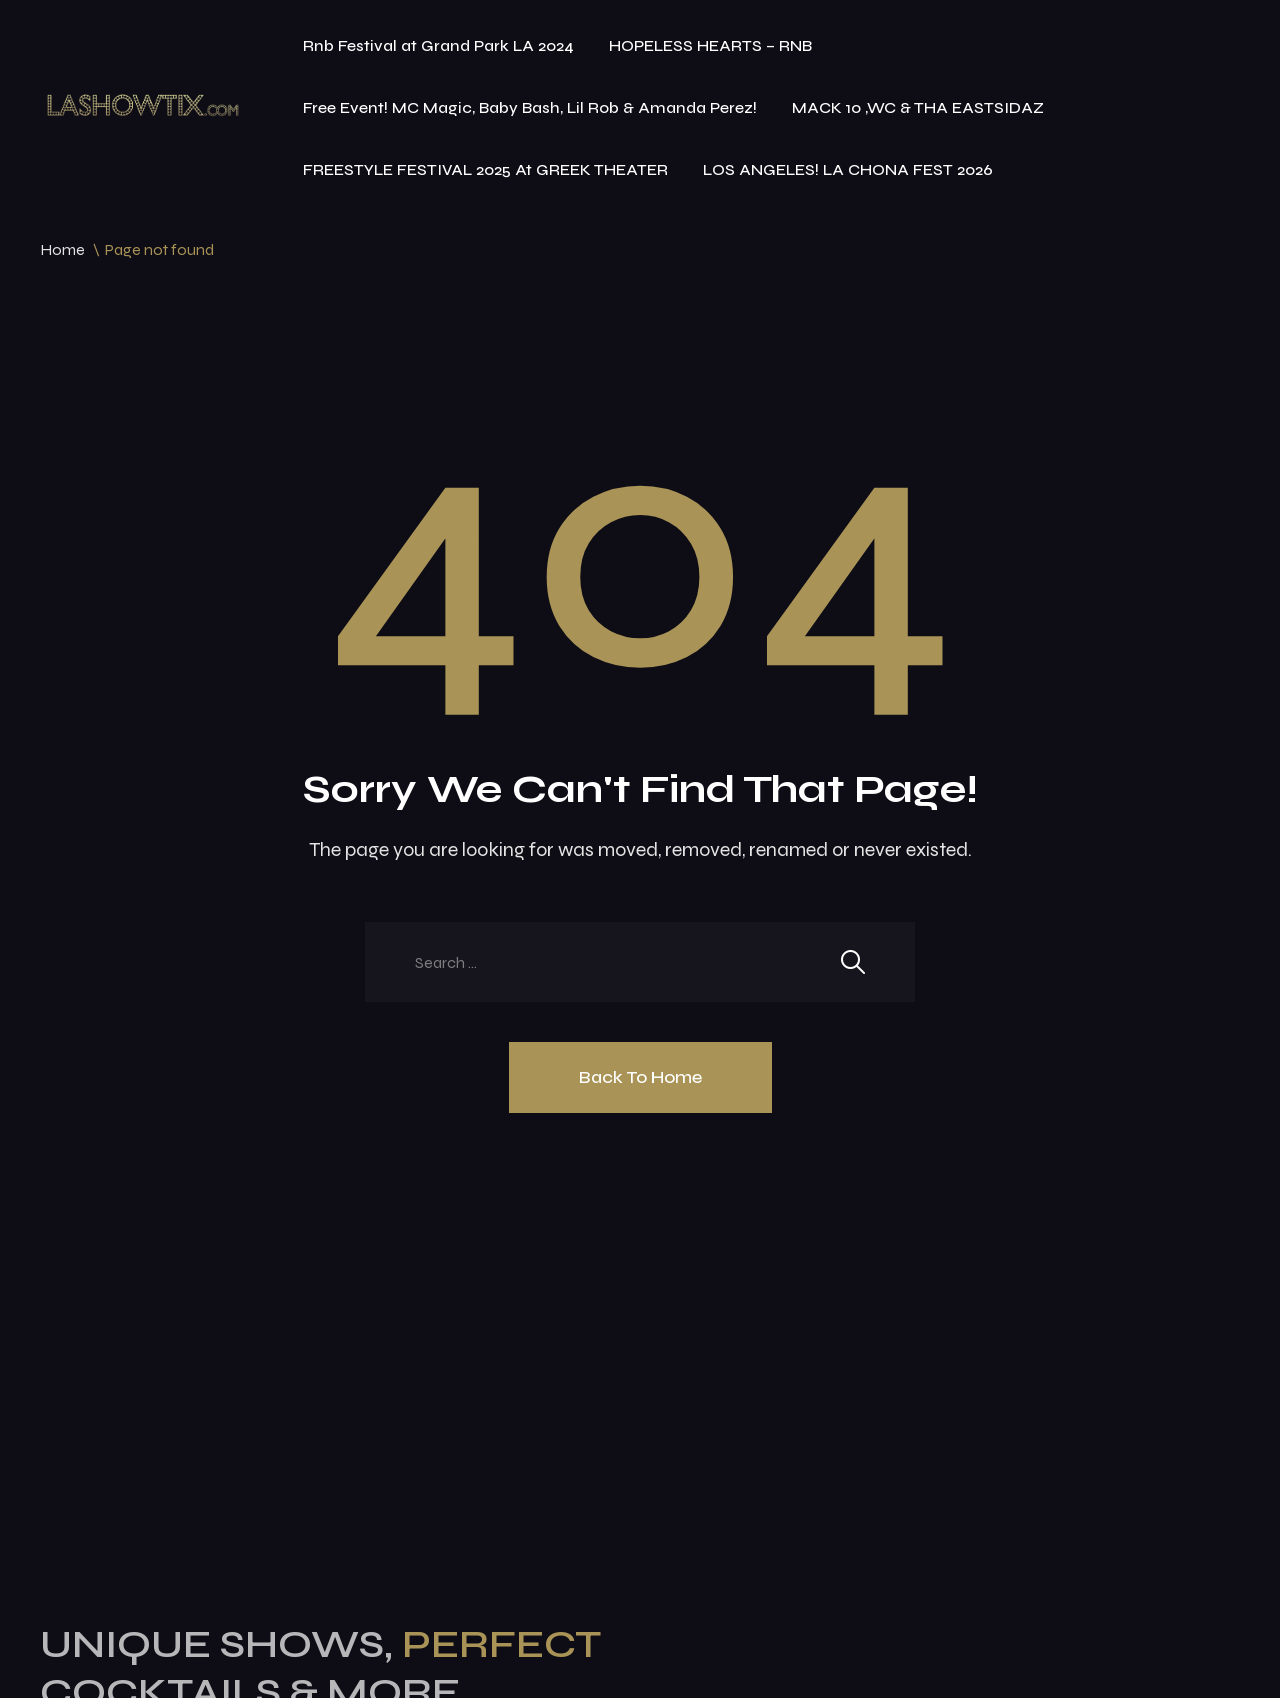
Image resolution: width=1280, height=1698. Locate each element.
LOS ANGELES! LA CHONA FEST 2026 (848, 169)
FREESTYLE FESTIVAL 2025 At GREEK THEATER (485, 169)
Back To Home (640, 1077)
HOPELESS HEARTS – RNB (710, 45)
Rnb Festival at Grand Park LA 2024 (438, 45)
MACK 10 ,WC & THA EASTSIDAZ (918, 107)
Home (62, 249)
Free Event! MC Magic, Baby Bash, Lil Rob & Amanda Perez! (530, 107)
